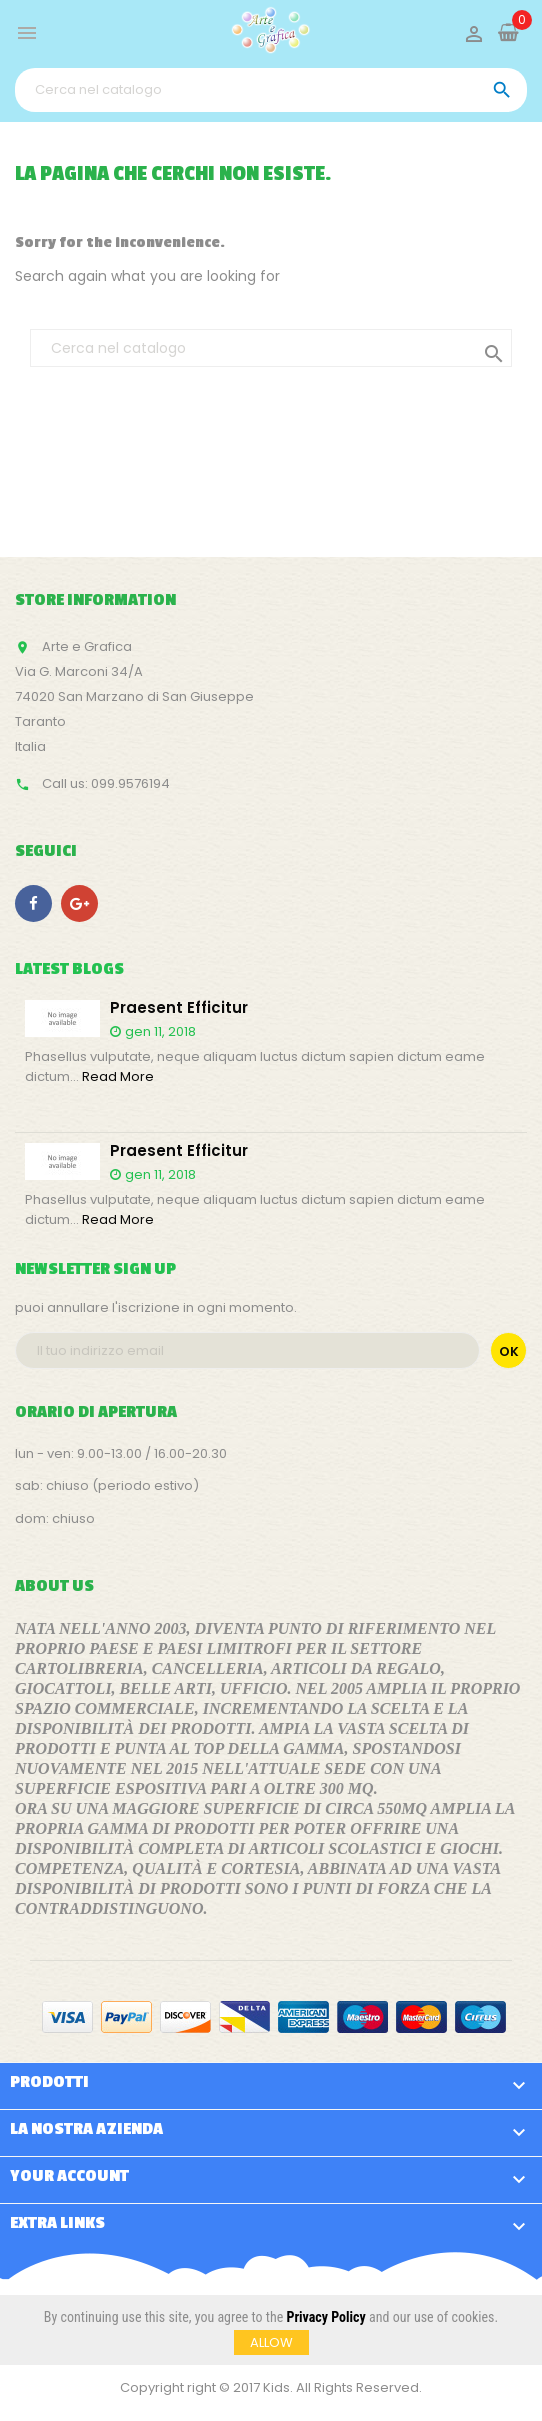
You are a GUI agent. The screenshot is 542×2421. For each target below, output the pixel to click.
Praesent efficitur (179, 1008)
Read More (118, 1076)
